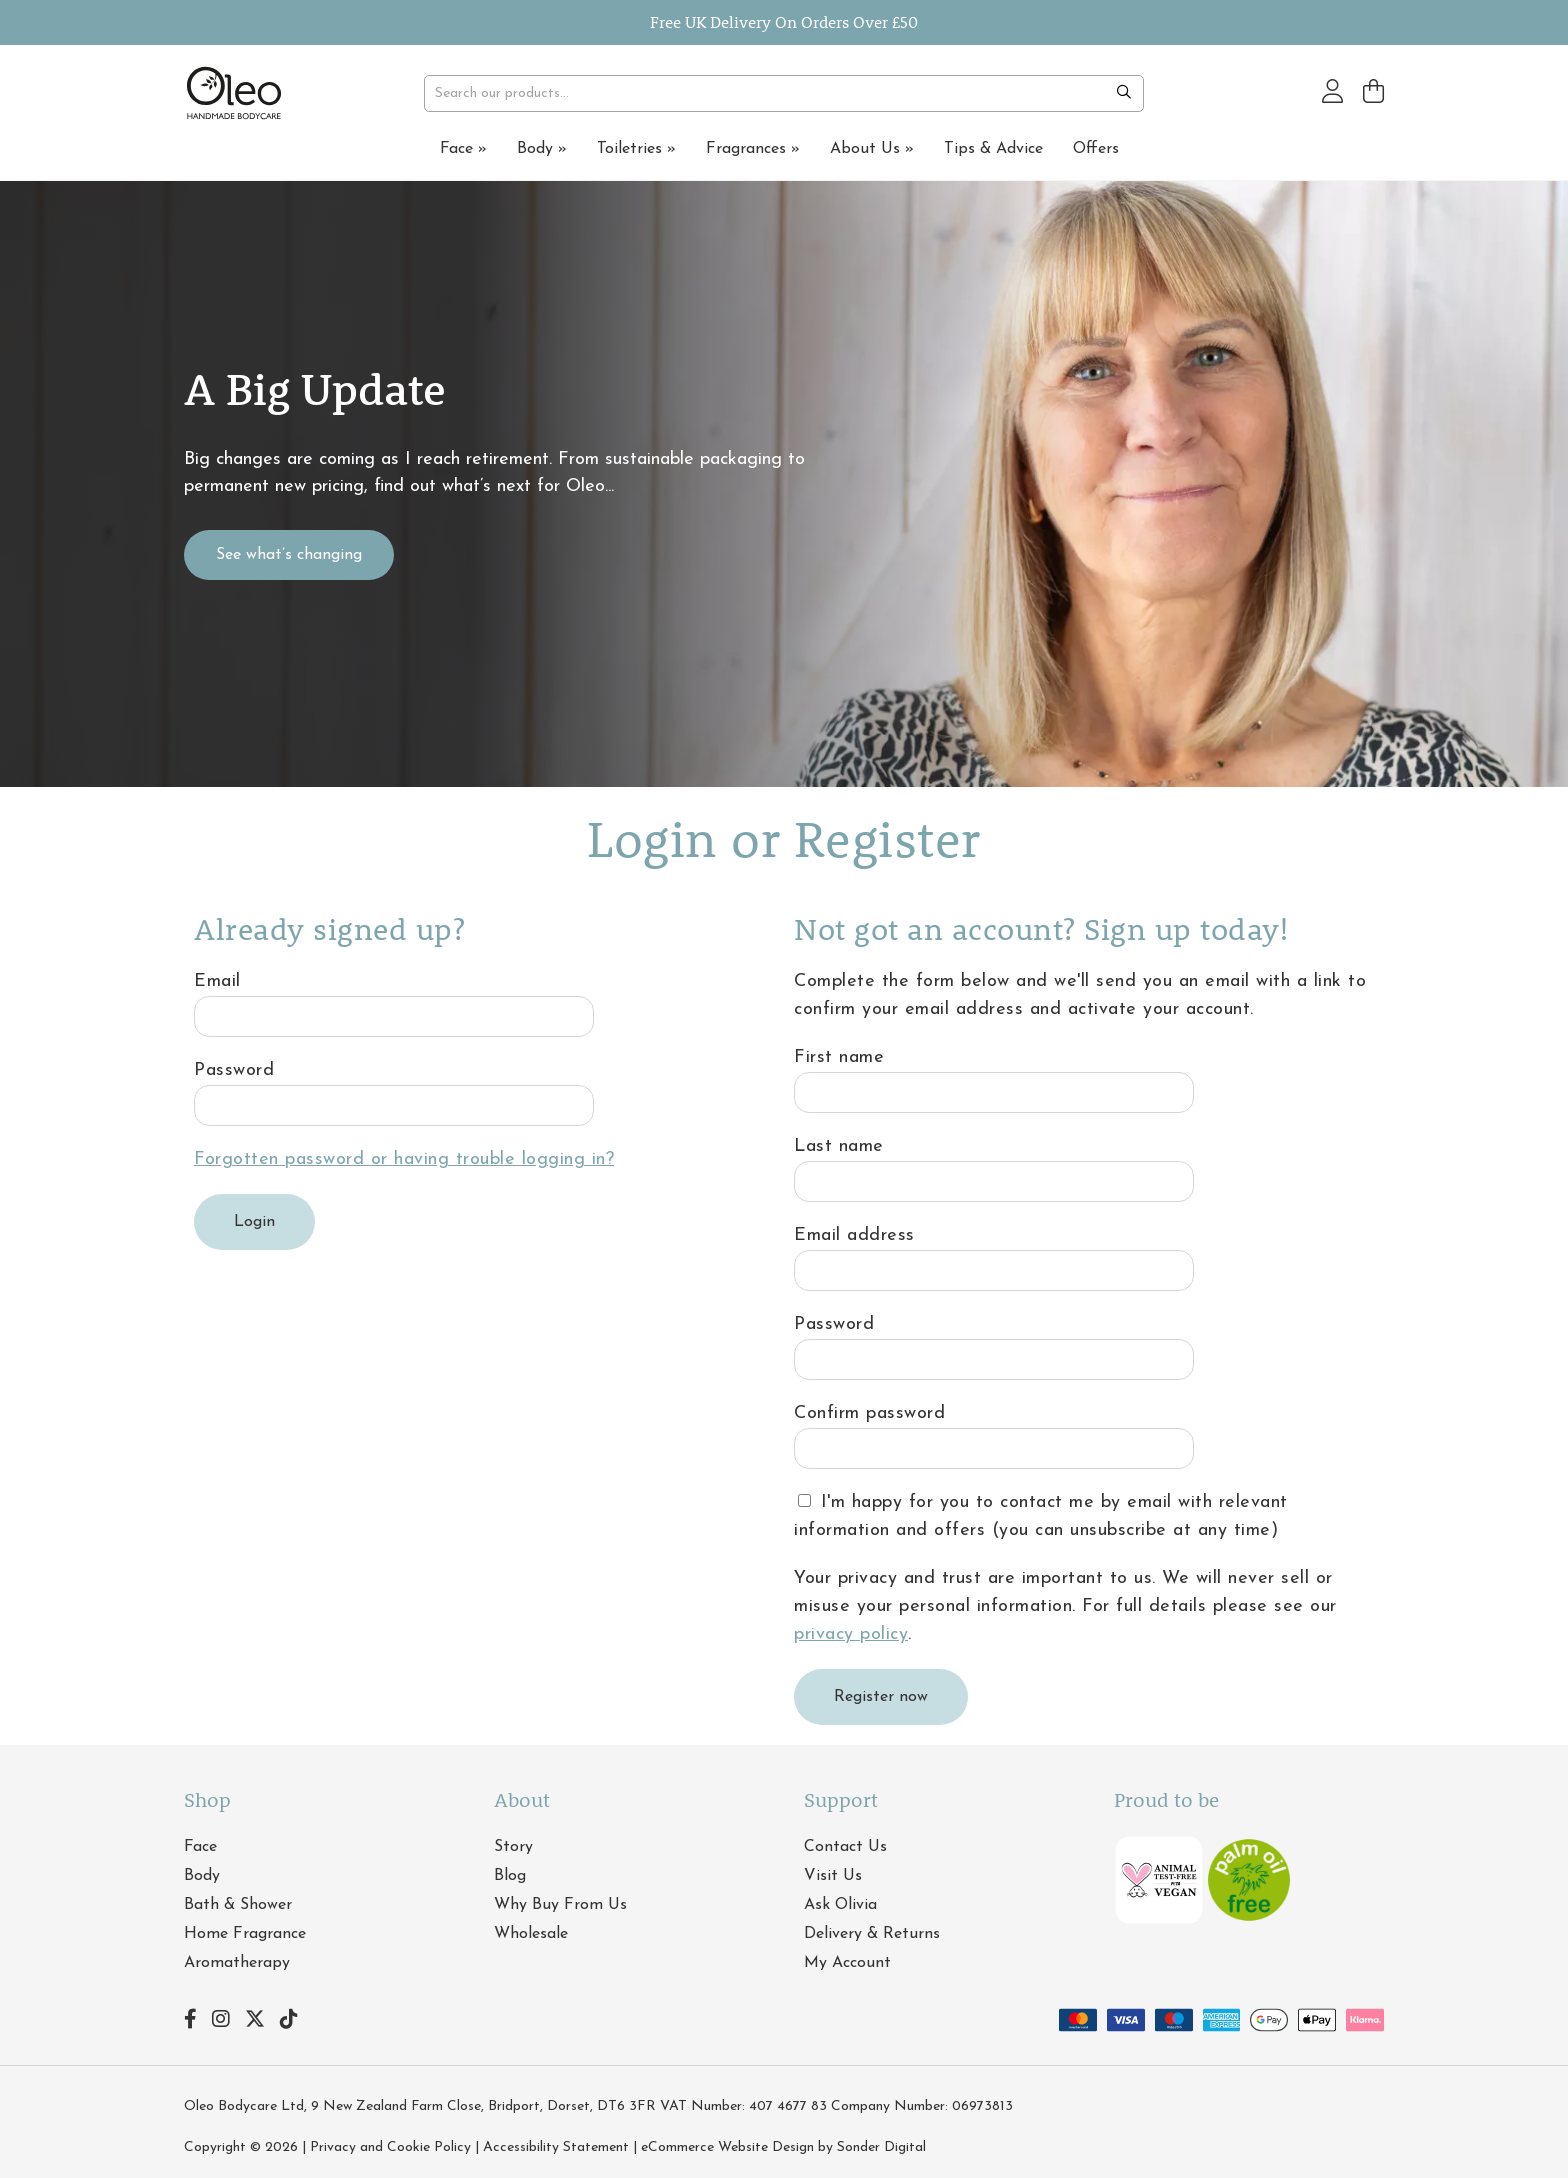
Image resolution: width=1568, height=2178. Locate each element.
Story (513, 1847)
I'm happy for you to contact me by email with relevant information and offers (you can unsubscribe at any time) (1041, 1516)
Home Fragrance (245, 1934)
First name (839, 1057)
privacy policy (851, 1634)
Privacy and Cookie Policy (390, 2147)
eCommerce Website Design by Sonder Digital (783, 2147)
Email (217, 981)
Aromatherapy (237, 1963)
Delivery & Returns (872, 1934)
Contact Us (845, 1847)
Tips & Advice (993, 149)
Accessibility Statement (556, 2147)
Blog (510, 1876)
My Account (847, 1963)
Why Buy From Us (560, 1905)
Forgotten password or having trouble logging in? (404, 1159)
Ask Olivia (840, 1905)
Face (463, 149)
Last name (839, 1146)
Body (542, 149)
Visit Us (833, 1876)
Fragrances (753, 149)
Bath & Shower (238, 1905)
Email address (854, 1235)
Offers (1096, 149)
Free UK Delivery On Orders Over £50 (784, 21)
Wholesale (531, 1934)
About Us (872, 149)
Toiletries (636, 149)
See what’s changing (289, 555)
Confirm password (869, 1413)
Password (234, 1070)
